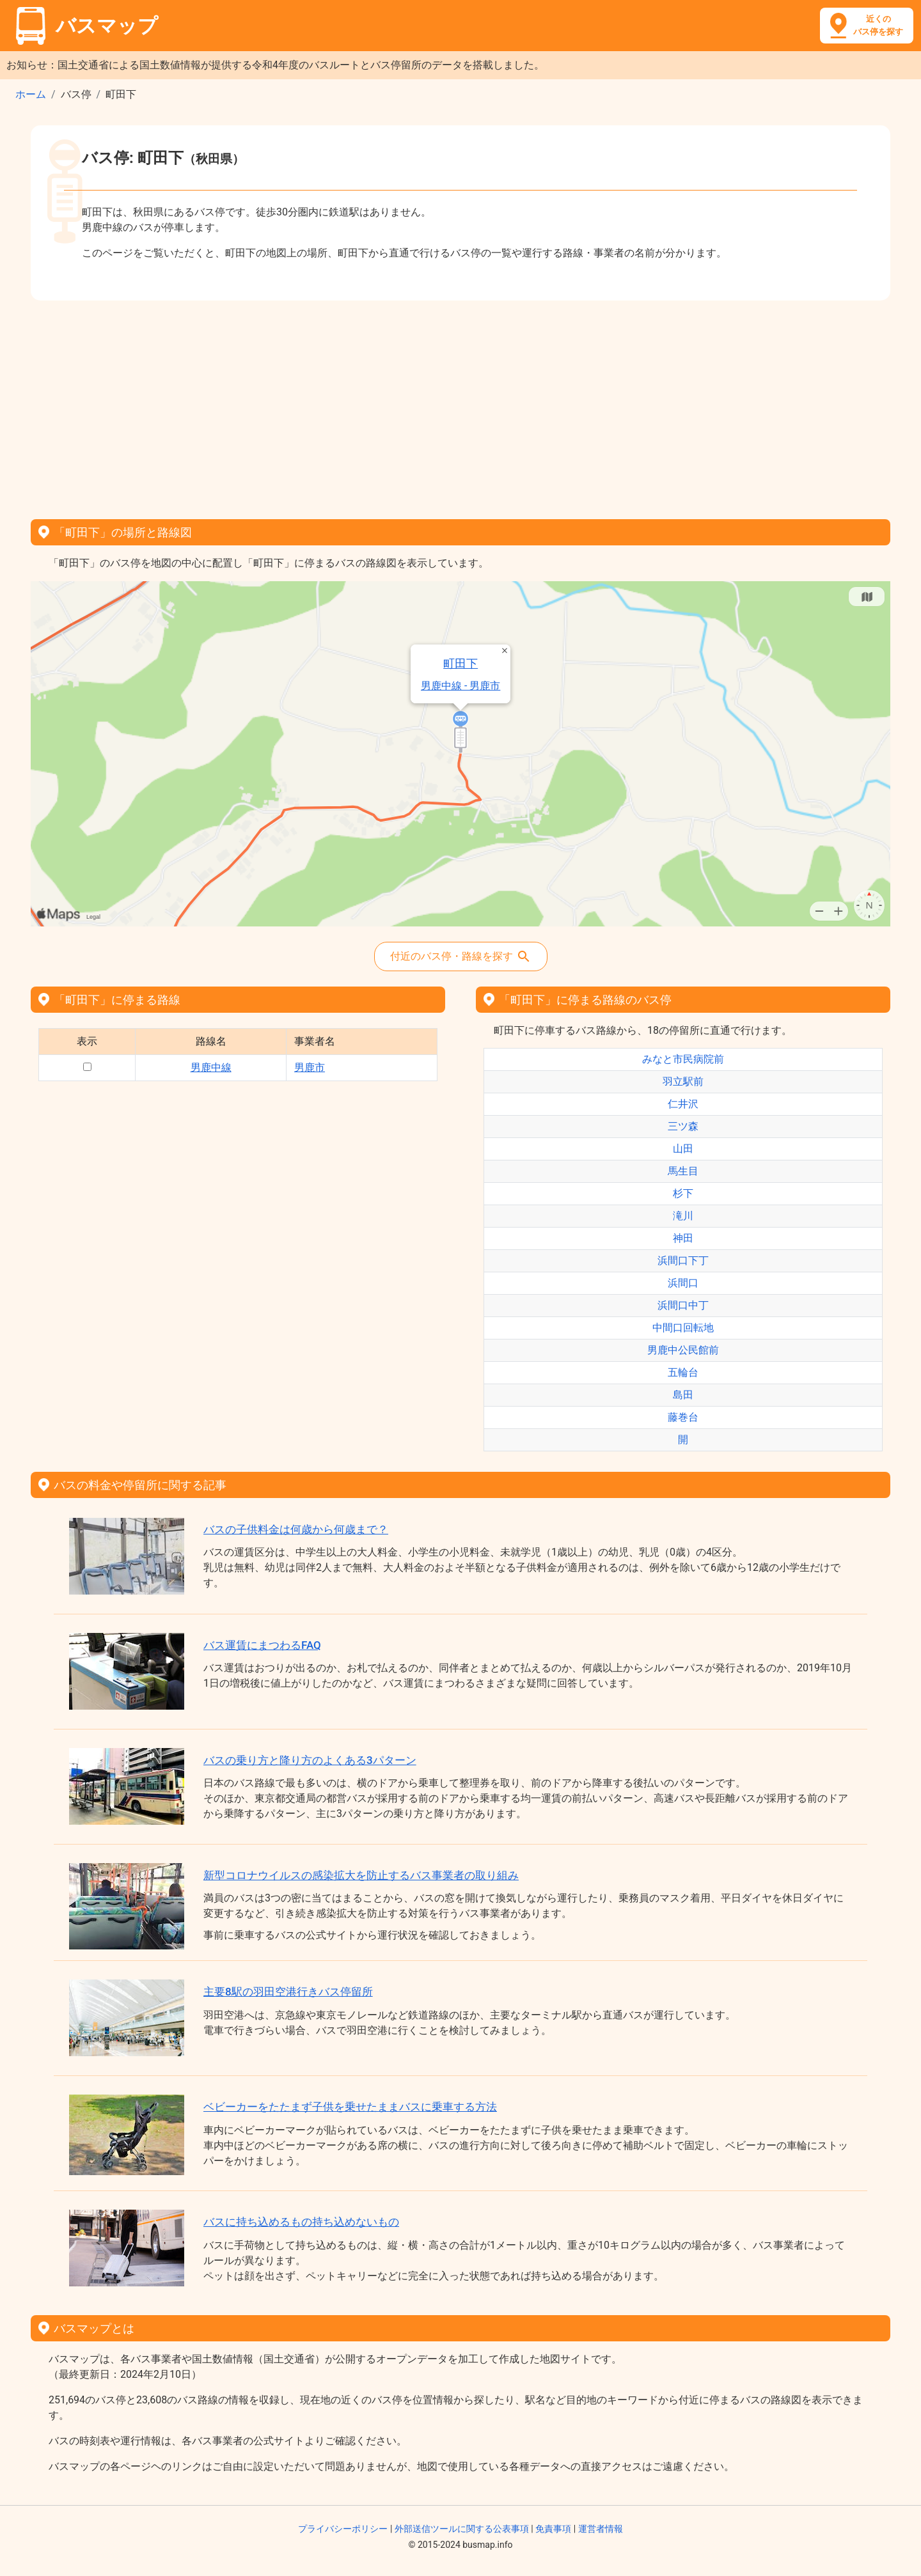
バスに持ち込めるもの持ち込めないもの (301, 2221)
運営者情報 (600, 2529)
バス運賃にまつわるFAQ (262, 1645)
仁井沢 (683, 1104)
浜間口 (683, 1283)
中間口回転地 (683, 1328)
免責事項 (553, 2529)
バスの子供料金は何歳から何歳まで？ (295, 1529)
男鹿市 (309, 1067)
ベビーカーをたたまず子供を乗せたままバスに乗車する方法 (350, 2106)
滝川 (683, 1216)
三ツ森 (683, 1126)
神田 (683, 1238)
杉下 (683, 1193)
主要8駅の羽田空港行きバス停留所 (288, 1991)
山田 (683, 1149)
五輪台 (683, 1372)
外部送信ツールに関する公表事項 (462, 2529)
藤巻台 (683, 1417)
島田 (683, 1395)
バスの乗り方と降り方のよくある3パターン (309, 1760)
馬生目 (683, 1171)
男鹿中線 (211, 1067)
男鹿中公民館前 (683, 1350)
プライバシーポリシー (343, 2529)
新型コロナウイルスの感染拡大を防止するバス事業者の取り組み (361, 1875)
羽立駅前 (683, 1081)
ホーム (30, 94)
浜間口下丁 (683, 1260)
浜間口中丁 (683, 1305)
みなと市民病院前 (683, 1059)
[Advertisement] (460, 405)
